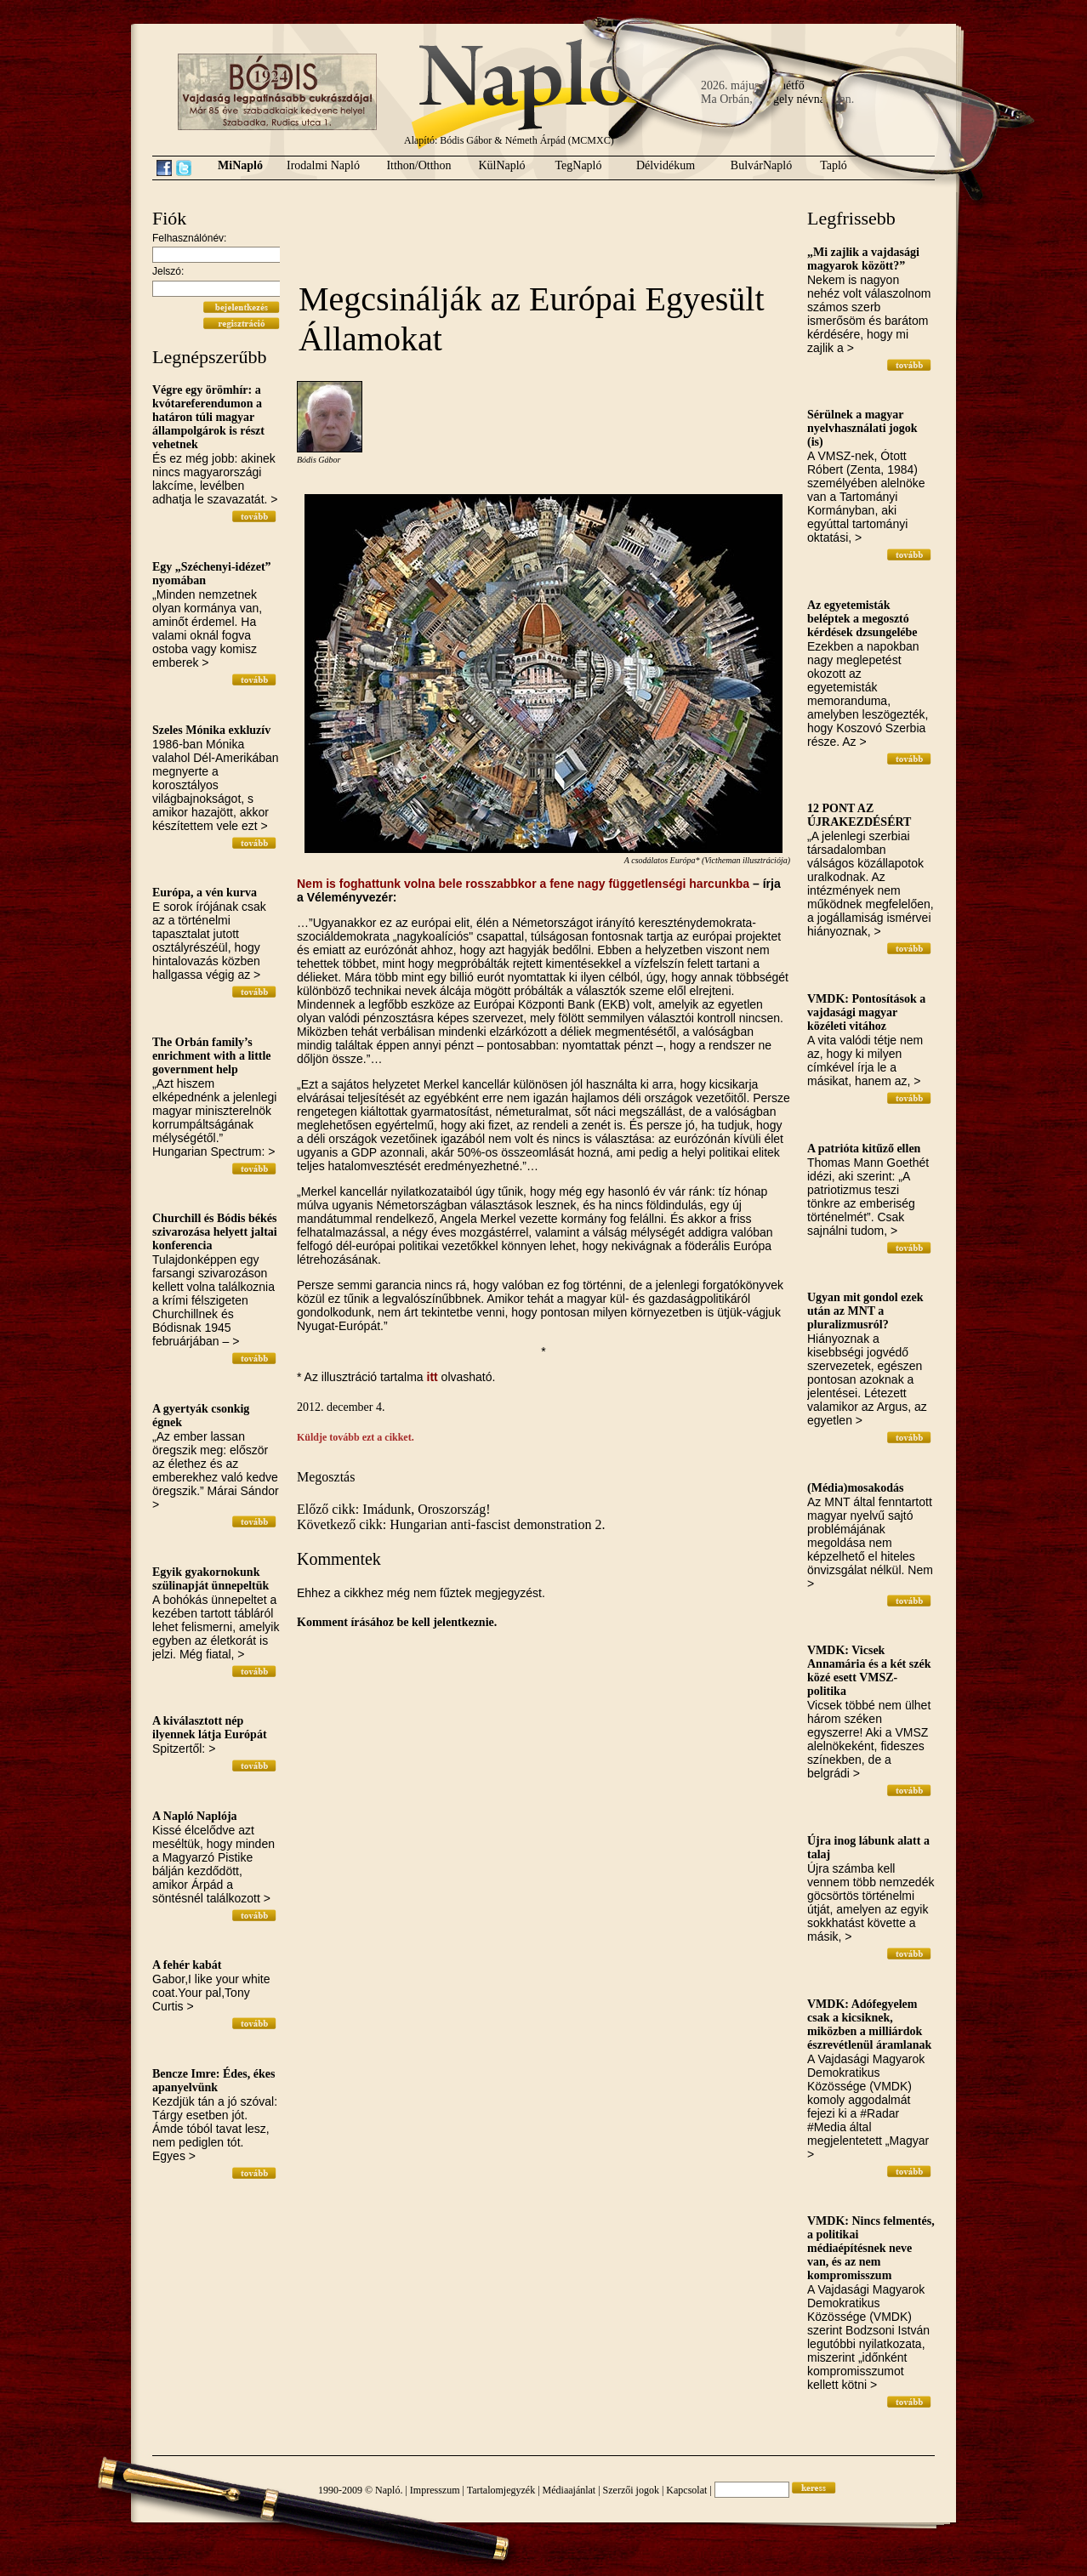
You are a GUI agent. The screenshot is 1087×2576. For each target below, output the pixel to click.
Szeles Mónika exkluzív (211, 730)
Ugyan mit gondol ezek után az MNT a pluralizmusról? (865, 1311)
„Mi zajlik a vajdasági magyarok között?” (863, 259)
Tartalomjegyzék (501, 2490)
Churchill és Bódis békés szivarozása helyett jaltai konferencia (214, 1232)
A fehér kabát (186, 1965)
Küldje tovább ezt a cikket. (355, 1437)
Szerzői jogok (631, 2490)
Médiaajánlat (569, 2490)
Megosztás (326, 1477)
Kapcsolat (686, 2490)
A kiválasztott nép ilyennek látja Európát (209, 1727)
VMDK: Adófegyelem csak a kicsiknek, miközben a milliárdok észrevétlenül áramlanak (869, 2024)
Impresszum (435, 2490)
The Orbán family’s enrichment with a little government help (211, 1056)
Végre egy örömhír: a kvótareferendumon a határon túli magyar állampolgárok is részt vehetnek (208, 417)
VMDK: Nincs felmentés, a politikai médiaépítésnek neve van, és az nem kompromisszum (871, 2248)
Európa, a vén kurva (204, 892)
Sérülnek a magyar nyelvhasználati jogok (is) (862, 428)
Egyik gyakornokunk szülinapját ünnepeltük (210, 1579)
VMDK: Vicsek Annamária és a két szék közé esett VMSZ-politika (868, 1670)
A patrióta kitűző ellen (863, 1148)
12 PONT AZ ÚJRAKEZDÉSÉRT (859, 815)
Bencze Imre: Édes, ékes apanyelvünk (213, 2080)
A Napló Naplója (194, 1816)
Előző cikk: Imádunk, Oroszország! (393, 1509)
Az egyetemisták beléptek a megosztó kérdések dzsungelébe (862, 619)
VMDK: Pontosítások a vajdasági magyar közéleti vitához (866, 1012)
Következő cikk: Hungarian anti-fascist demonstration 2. (451, 1524)
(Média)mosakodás (855, 1487)
